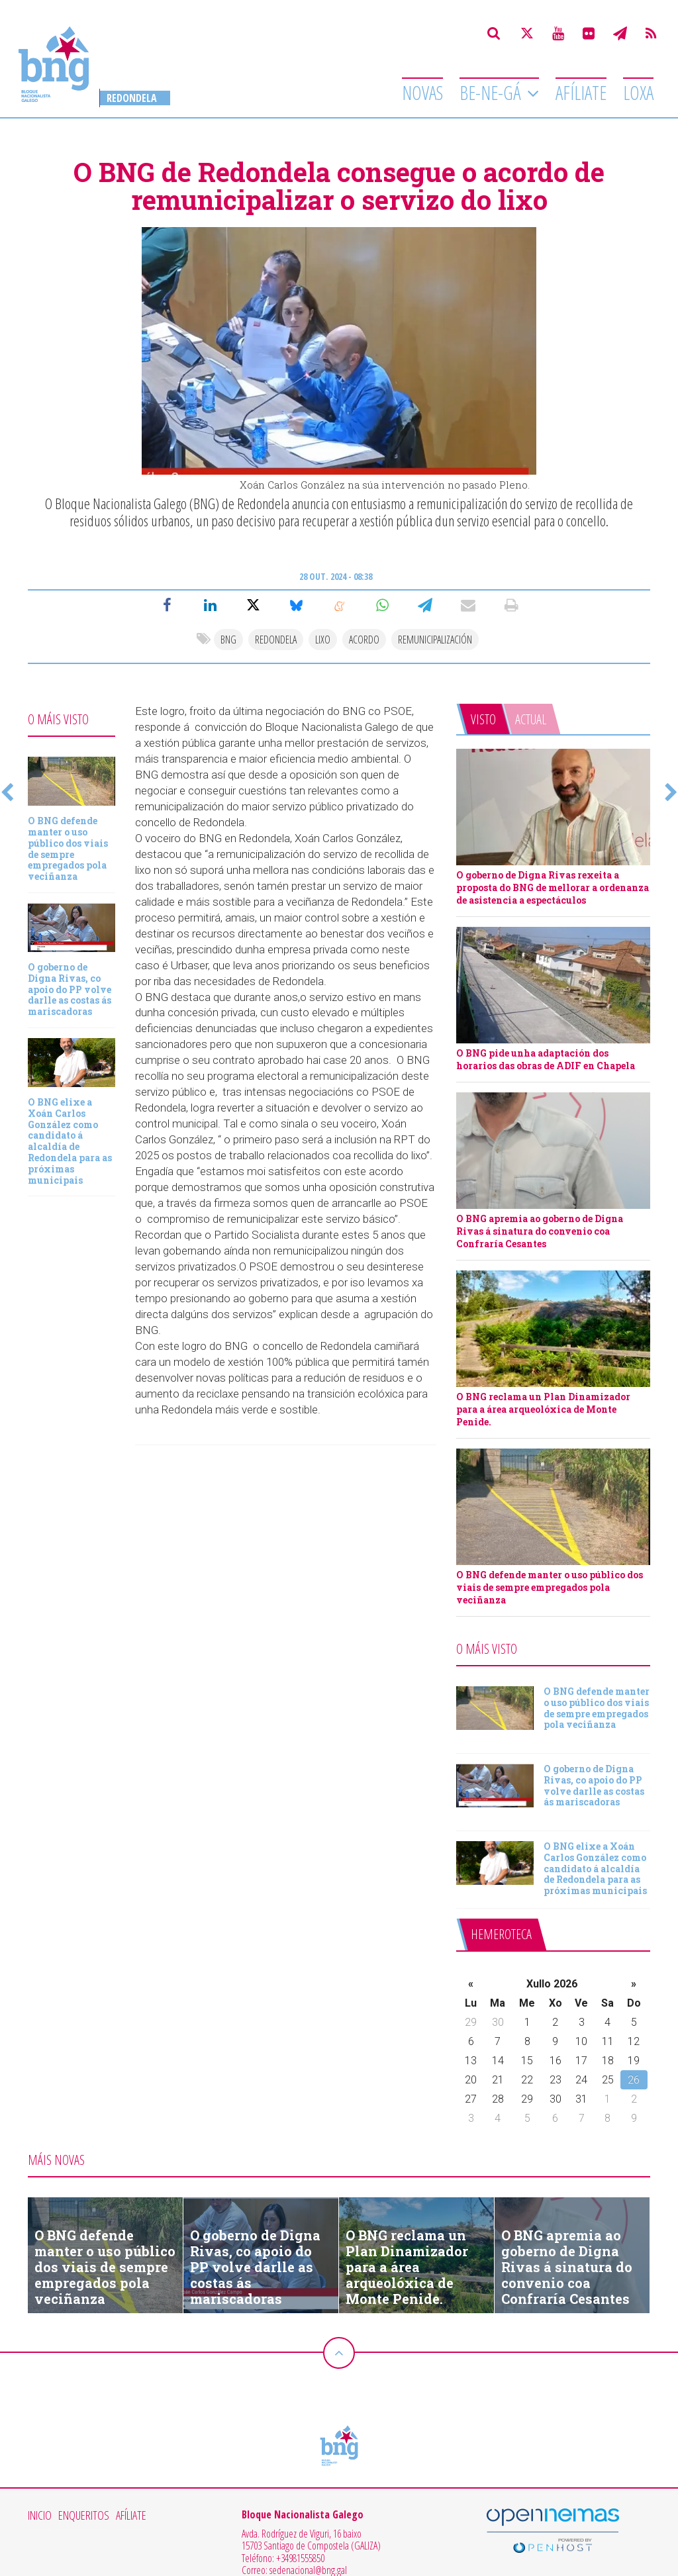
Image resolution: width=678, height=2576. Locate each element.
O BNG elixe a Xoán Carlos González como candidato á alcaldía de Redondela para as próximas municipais (70, 1141)
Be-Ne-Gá (492, 92)
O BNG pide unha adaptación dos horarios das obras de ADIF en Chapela (545, 1059)
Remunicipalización (435, 639)
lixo (322, 639)
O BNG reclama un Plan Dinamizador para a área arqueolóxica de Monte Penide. (543, 1409)
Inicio (40, 2515)
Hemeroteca (501, 1934)
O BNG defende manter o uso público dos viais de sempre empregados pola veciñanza (68, 848)
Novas (422, 92)
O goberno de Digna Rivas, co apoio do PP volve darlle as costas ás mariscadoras (69, 989)
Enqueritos (83, 2515)
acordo (364, 639)
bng (228, 639)
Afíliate (581, 92)
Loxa (638, 92)
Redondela (132, 98)
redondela (276, 639)
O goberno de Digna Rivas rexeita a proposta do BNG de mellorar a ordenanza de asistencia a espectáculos (552, 887)
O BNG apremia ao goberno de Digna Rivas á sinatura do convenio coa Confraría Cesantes (539, 1231)
